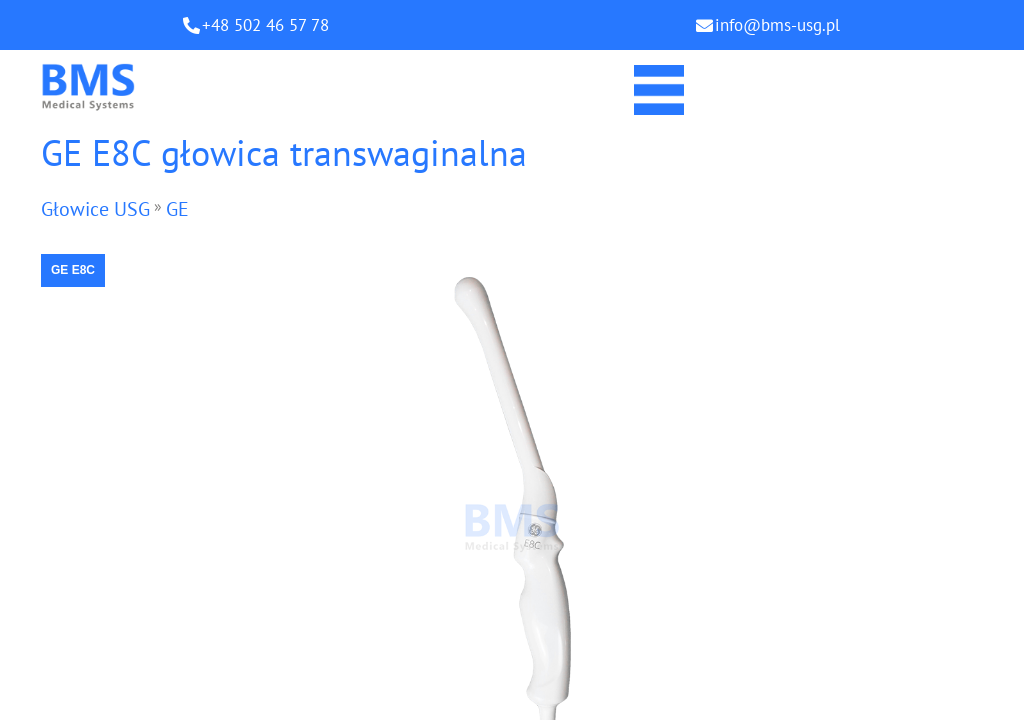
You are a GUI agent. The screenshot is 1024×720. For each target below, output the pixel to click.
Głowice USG (95, 209)
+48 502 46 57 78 (265, 25)
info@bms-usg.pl (777, 25)
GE (177, 209)
